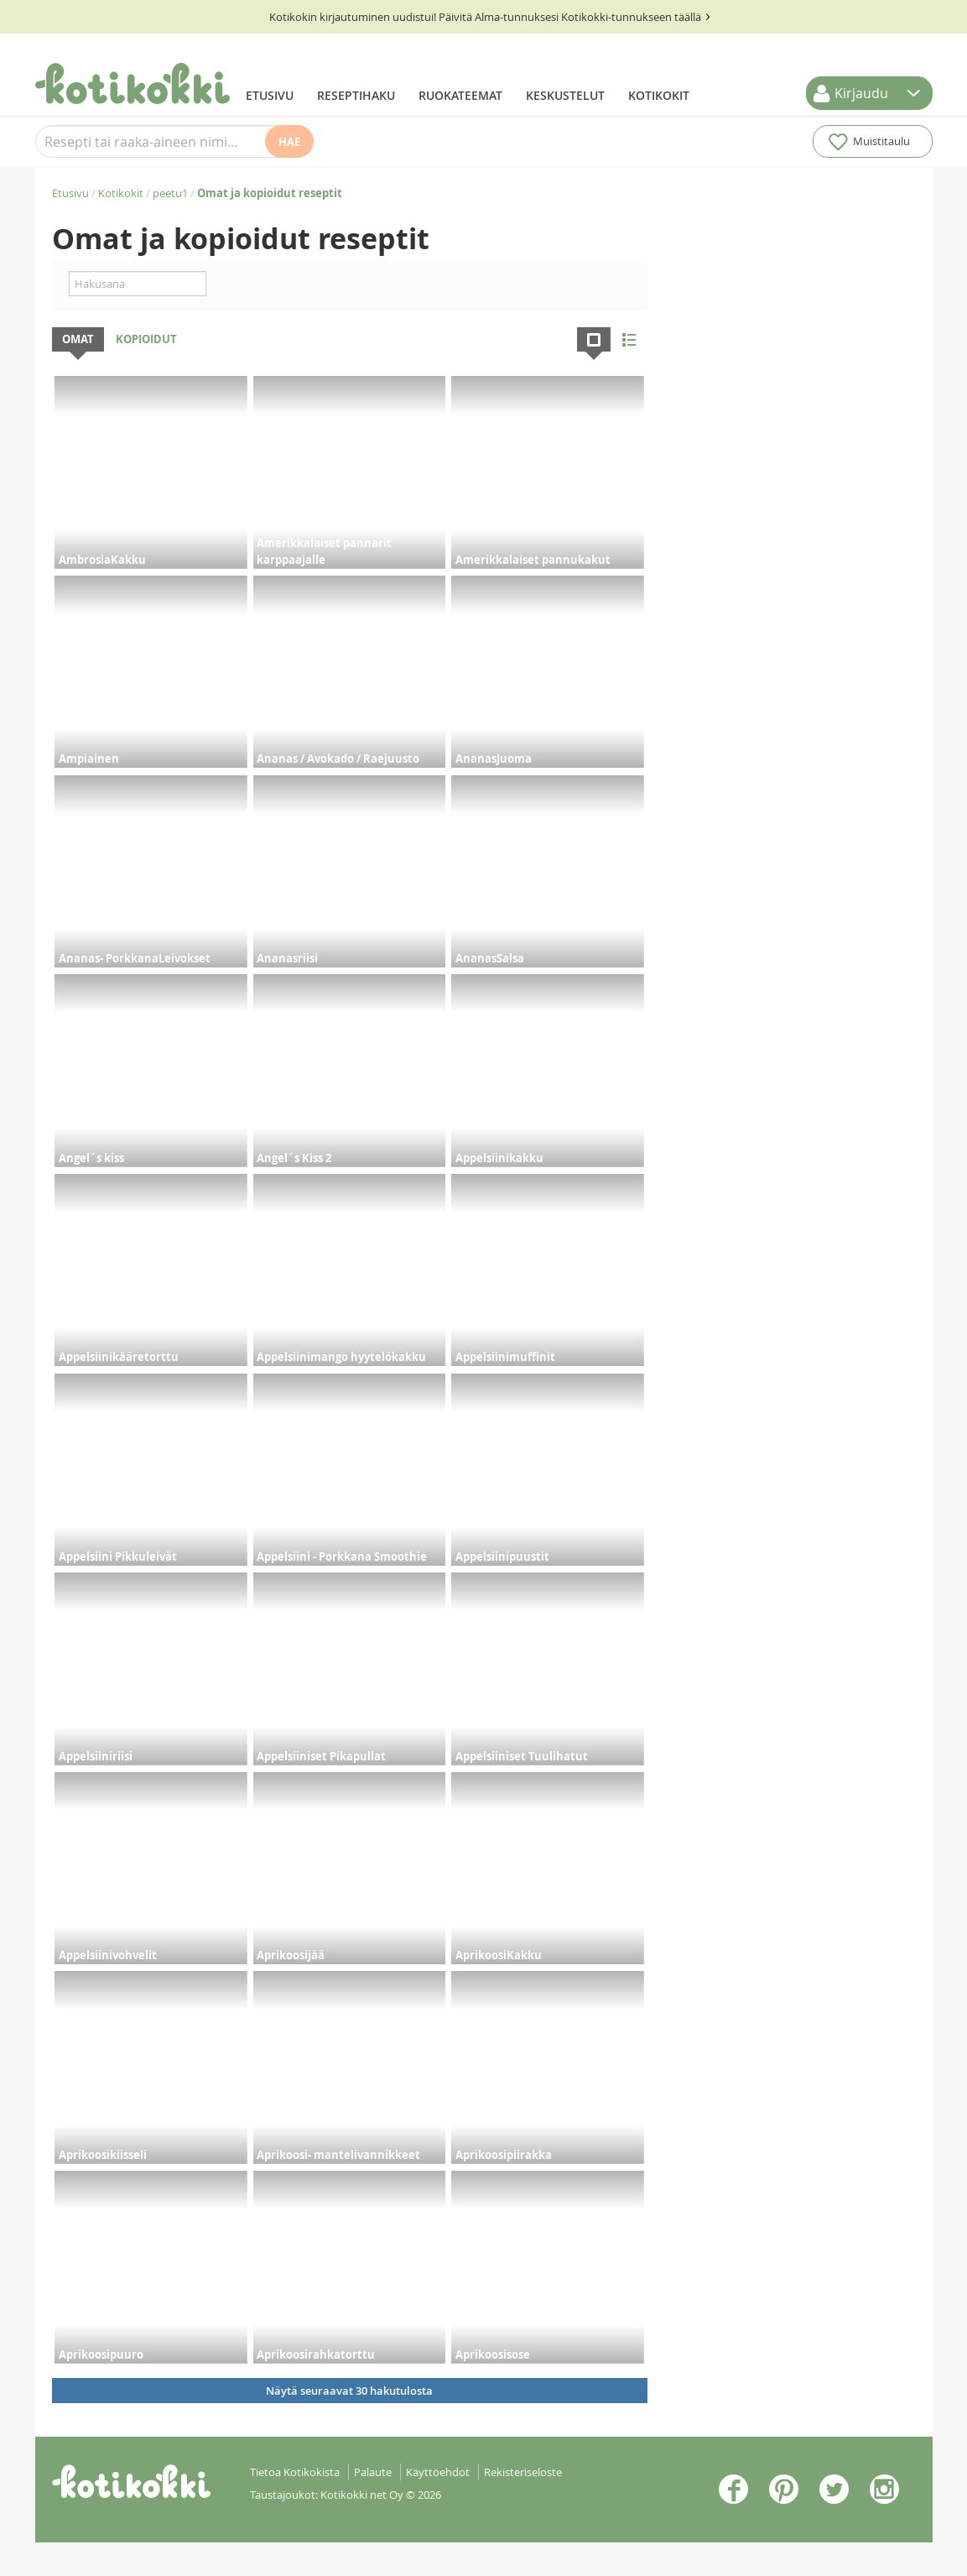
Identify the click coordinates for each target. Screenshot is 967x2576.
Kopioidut (146, 339)
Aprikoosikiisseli (103, 2154)
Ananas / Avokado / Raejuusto (338, 758)
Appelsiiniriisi (96, 1756)
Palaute (373, 2472)
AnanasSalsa (489, 958)
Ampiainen (89, 758)
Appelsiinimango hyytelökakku (341, 1356)
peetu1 (170, 193)
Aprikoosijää (291, 1955)
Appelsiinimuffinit (505, 1356)
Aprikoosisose (492, 2354)
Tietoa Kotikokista (295, 2472)
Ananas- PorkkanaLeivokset (135, 958)
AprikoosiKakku (498, 1955)
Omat (78, 339)
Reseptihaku (356, 95)
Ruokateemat (460, 95)
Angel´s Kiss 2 (294, 1157)
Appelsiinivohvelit (108, 1955)
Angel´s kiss (91, 1157)
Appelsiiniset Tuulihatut (521, 1756)
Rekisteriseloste (523, 2472)
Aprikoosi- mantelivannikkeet (338, 2154)
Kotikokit (658, 95)
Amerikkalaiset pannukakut (533, 559)
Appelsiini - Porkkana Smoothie (342, 1556)
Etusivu (270, 95)
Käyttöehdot (438, 2472)
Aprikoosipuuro (101, 2354)
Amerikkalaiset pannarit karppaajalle (324, 551)
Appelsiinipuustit (502, 1556)
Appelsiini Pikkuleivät (118, 1556)
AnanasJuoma (493, 758)
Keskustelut (565, 95)
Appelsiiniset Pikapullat (321, 1756)
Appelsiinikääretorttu (119, 1356)
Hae (289, 141)
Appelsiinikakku (499, 1157)
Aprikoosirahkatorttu (316, 2354)
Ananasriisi (287, 958)
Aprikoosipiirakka (503, 2154)
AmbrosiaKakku (102, 559)
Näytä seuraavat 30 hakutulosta (349, 2390)
